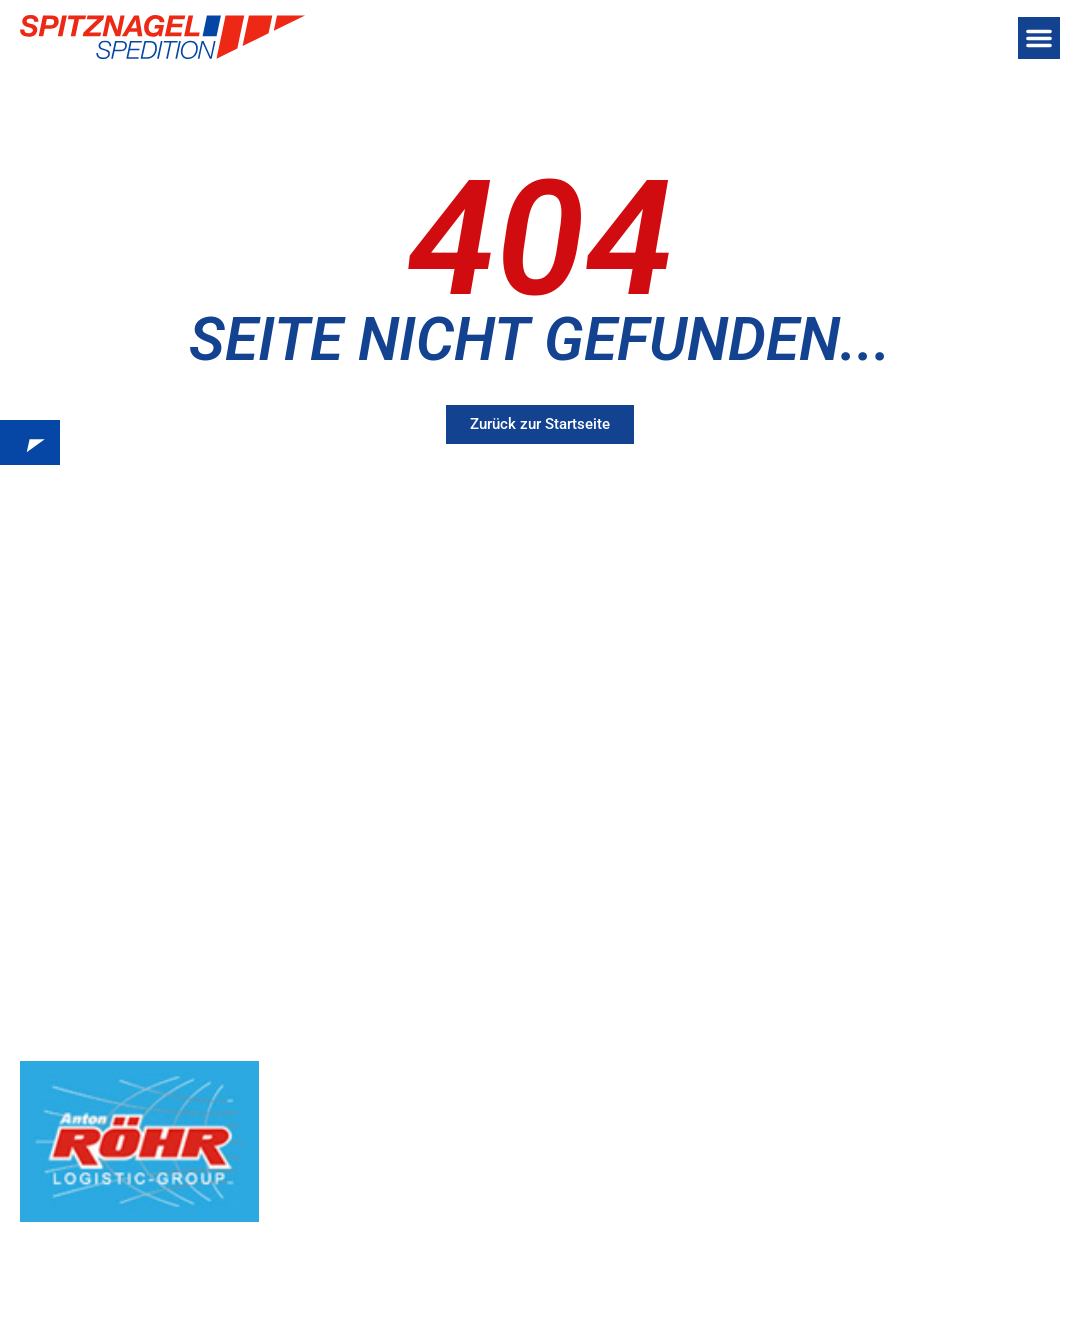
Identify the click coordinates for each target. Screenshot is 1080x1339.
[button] (1039, 38)
